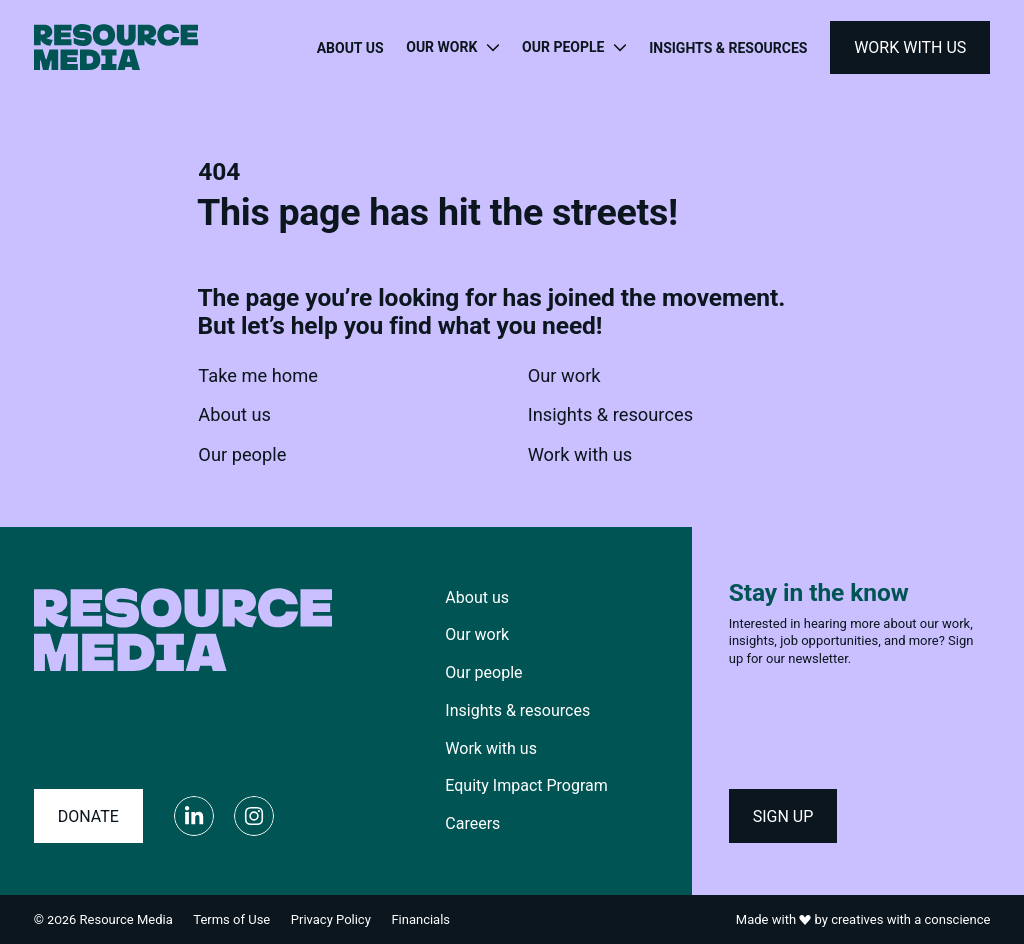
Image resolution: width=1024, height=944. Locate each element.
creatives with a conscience (910, 919)
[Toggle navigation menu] (452, 48)
